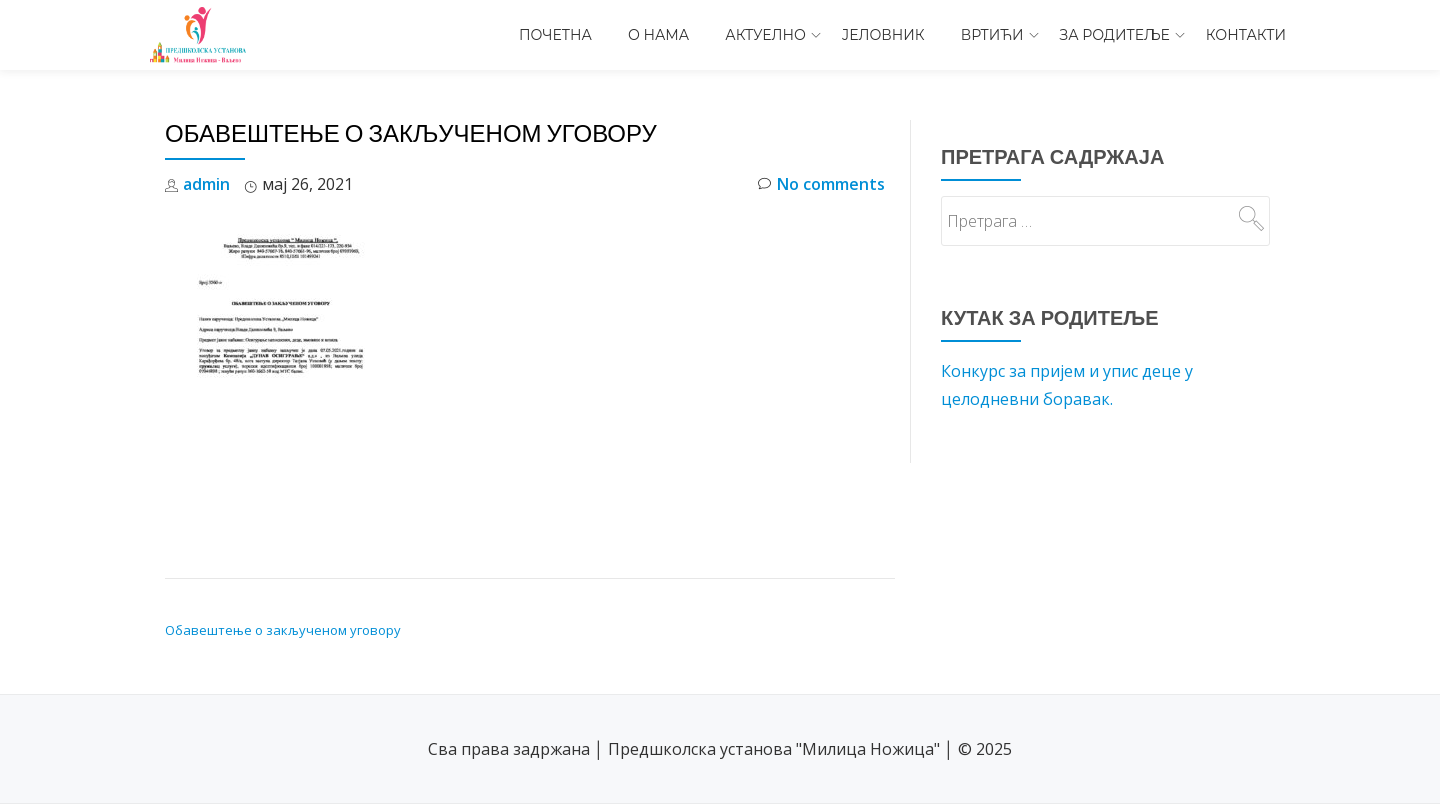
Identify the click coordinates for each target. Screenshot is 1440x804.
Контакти (1246, 35)
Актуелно (765, 35)
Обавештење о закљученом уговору (283, 630)
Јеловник (883, 35)
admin (206, 184)
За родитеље (1115, 35)
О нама (658, 35)
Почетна (555, 35)
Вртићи (992, 35)
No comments (821, 184)
